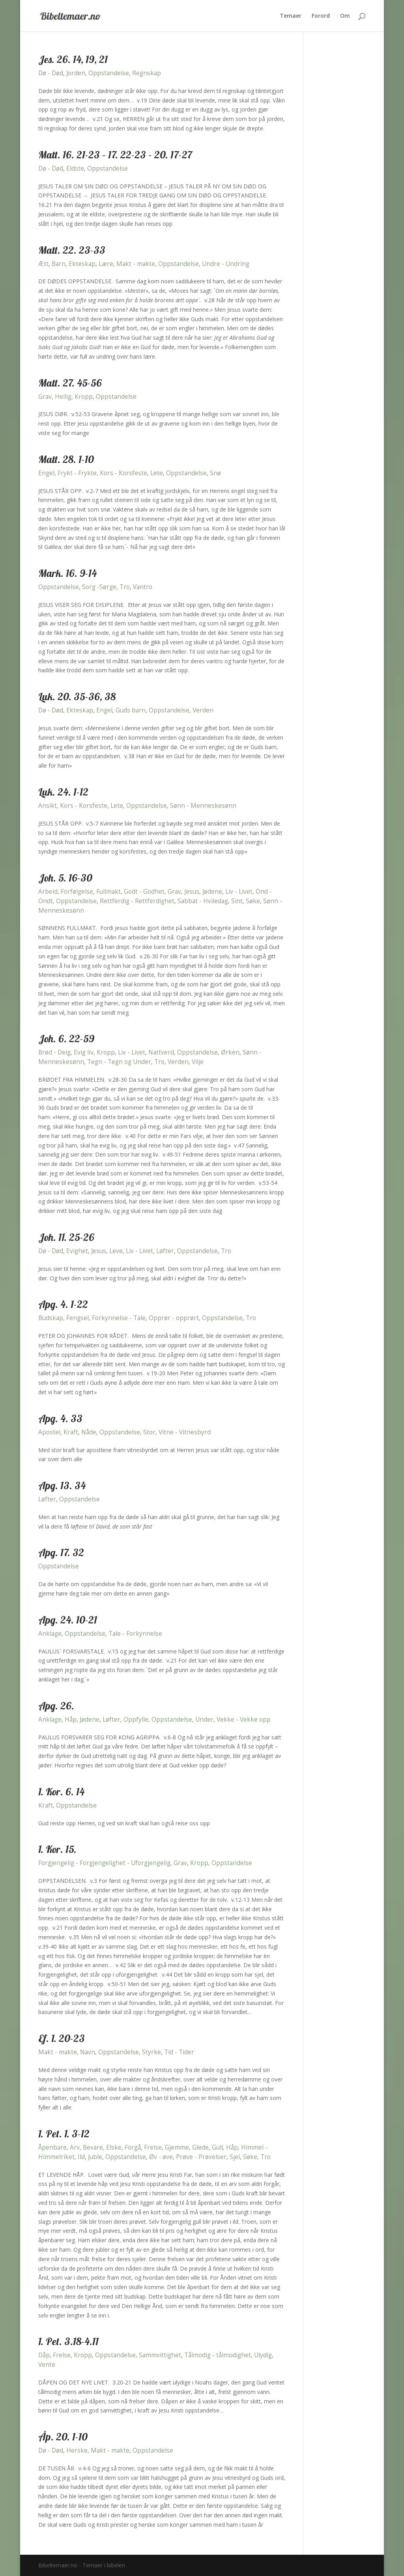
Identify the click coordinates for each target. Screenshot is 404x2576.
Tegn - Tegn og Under (119, 1062)
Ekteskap (82, 264)
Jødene (212, 891)
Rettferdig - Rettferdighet (137, 901)
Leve (116, 1251)
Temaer (290, 16)
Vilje (198, 1062)
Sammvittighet (160, 2355)
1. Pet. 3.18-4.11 (68, 2341)
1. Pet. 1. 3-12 (64, 2133)
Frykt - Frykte (77, 473)
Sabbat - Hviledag (203, 901)
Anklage (50, 1633)
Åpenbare (52, 2147)
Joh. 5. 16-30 (65, 877)
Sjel (235, 2157)
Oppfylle (135, 1719)
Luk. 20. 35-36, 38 (77, 696)
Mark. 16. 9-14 (67, 573)
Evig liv (84, 1052)
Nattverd (161, 1052)
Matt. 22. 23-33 (71, 250)
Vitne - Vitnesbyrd (185, 1432)
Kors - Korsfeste (123, 473)
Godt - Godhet (144, 891)
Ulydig (263, 2355)
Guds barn (131, 710)
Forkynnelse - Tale (119, 1318)
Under (204, 1719)
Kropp (84, 396)
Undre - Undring (225, 264)
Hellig (63, 396)
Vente (46, 2364)
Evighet (77, 1251)
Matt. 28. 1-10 (66, 459)
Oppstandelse (108, 73)
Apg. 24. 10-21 (67, 1619)
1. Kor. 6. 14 (61, 1791)
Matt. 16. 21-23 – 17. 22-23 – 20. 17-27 (115, 154)
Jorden (75, 73)
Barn (58, 264)
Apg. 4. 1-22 (63, 1304)
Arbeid (48, 891)
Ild (81, 2157)
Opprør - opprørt (174, 1318)
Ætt (43, 264)
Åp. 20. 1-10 (63, 2436)
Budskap (50, 1318)
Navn (87, 2052)
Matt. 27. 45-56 (70, 382)
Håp (71, 1719)
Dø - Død (50, 73)
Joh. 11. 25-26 (66, 1237)
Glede (200, 2147)
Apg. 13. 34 (62, 1485)
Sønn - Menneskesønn (203, 806)
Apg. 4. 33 (60, 1418)
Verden (203, 710)
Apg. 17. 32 (61, 1552)
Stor (149, 1432)
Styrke (151, 2052)
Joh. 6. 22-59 (66, 1038)
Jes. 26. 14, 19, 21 (73, 59)
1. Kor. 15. (57, 1849)
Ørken (230, 1052)
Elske (114, 2147)
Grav (45, 396)
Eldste (75, 168)
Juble (95, 2157)
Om (345, 16)
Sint (237, 901)
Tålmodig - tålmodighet (217, 2355)
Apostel (49, 1432)
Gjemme (177, 2147)
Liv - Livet (238, 891)
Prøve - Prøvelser (201, 2157)
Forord (321, 16)
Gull (217, 2147)
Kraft (71, 1432)
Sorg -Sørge (99, 587)
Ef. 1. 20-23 (61, 2038)
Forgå (133, 2147)
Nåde (88, 1432)
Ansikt (47, 806)
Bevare (93, 2147)
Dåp (44, 2355)
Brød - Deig (54, 1052)
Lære (106, 264)
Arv (75, 2147)
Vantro (142, 587)
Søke (253, 901)
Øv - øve (161, 2157)
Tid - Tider (179, 2052)
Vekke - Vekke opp (244, 1719)
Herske (77, 2450)
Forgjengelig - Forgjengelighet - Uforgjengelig (104, 1863)
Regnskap (146, 73)
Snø (215, 473)
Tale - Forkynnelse (135, 1633)
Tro (125, 587)
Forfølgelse (77, 891)
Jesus (191, 891)
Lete (156, 473)
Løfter (165, 1251)
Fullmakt (108, 891)
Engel (46, 473)
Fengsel (77, 1318)
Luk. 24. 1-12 (63, 791)
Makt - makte (135, 264)
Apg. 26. (56, 1705)
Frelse (153, 2147)
